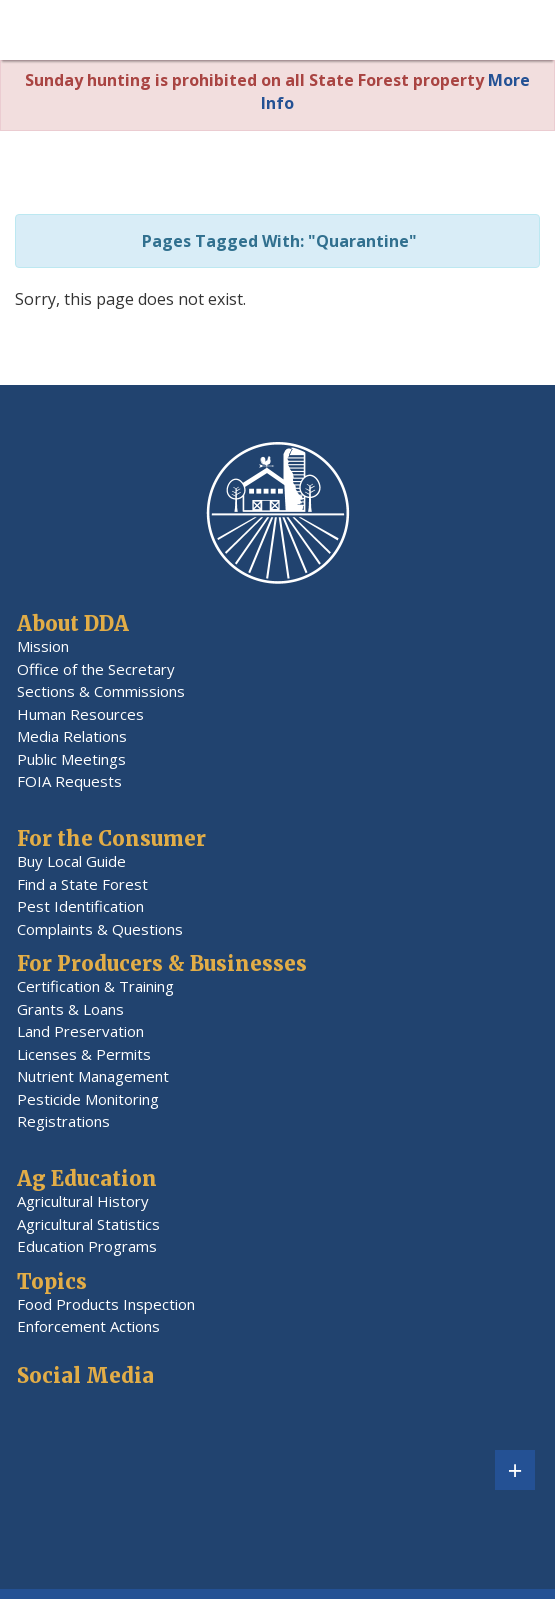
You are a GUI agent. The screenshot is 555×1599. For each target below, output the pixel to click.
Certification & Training (95, 986)
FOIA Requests (69, 781)
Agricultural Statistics (88, 1224)
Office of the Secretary (96, 669)
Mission (43, 646)
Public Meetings (71, 759)
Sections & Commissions (101, 691)
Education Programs (87, 1246)
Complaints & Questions (100, 929)
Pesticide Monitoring (88, 1099)
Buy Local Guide (71, 861)
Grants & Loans (70, 1009)
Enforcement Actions (88, 1326)
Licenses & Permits (84, 1054)
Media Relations (72, 736)
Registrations (63, 1121)
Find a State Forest (82, 884)
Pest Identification (80, 906)
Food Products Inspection (106, 1304)
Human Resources (80, 714)
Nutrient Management (93, 1076)
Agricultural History (83, 1201)
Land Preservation (80, 1031)
